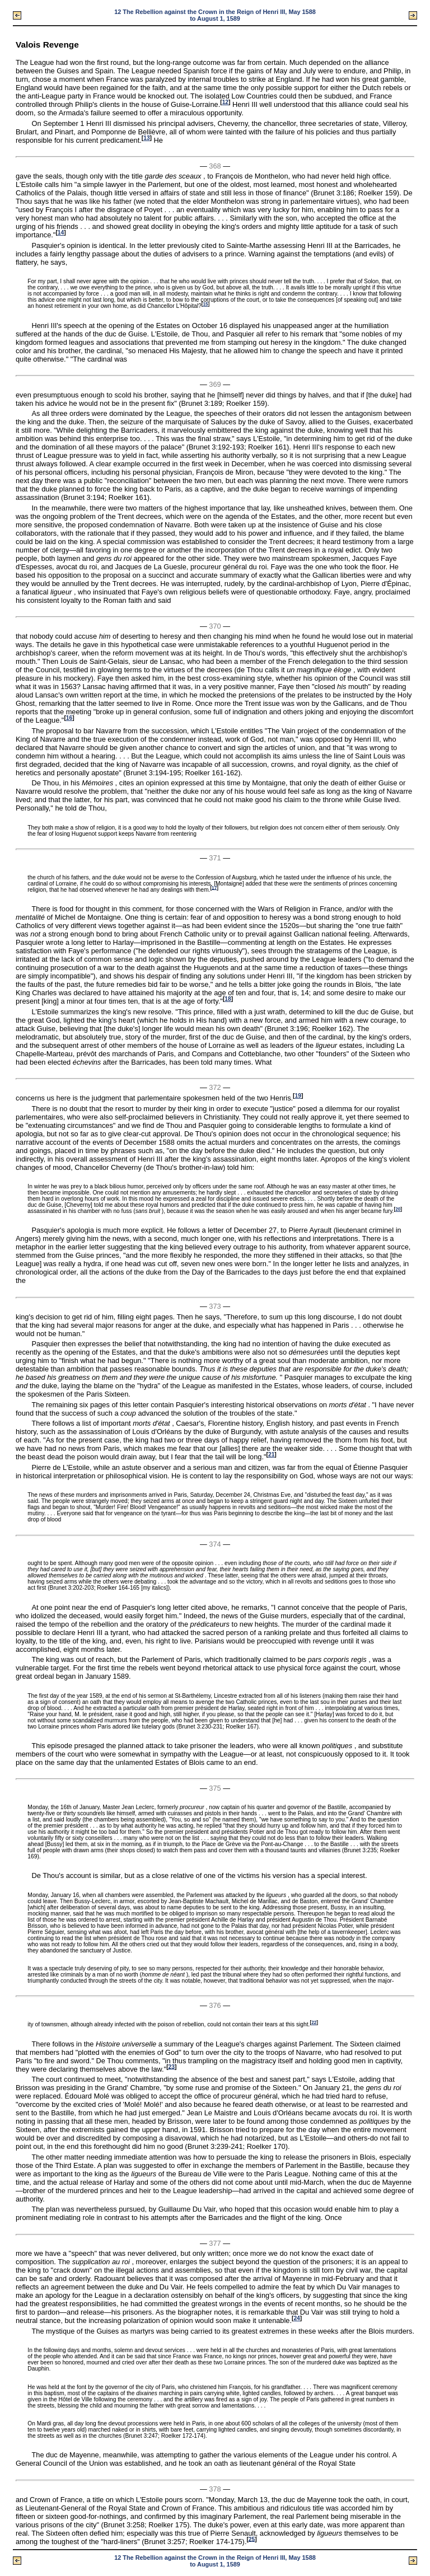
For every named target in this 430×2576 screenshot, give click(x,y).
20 (397, 1209)
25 (252, 2539)
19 (298, 1096)
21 (271, 1454)
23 (172, 2066)
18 (228, 999)
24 (296, 2318)
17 (214, 887)
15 (205, 304)
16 (69, 718)
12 (225, 102)
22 (313, 2022)
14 (61, 233)
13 (146, 138)
